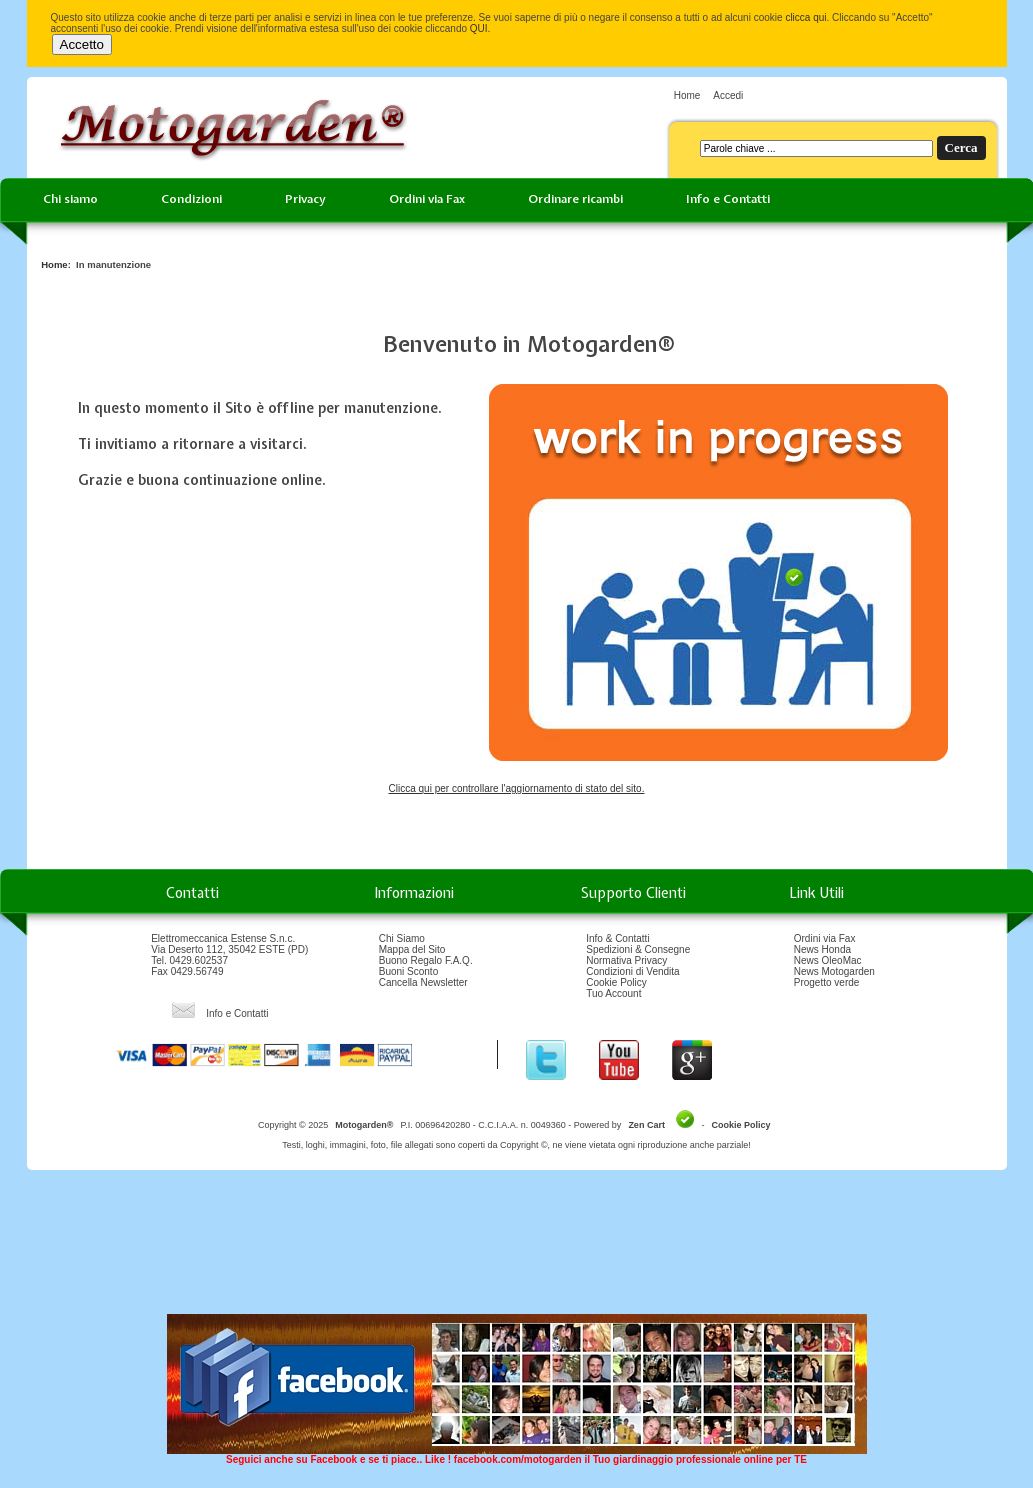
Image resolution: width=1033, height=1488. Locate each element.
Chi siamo (70, 199)
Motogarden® (364, 1125)
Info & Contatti (617, 938)
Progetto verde (827, 982)
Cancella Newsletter (423, 982)
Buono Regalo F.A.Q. (426, 960)
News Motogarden (834, 971)
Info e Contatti (728, 199)
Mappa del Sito (412, 949)
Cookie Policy (616, 982)
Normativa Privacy (626, 960)
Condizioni (191, 199)
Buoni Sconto (409, 971)
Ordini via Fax (427, 199)
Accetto (82, 44)
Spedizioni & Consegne (638, 949)
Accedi (728, 95)
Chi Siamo (402, 938)
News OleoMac (828, 960)
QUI (479, 28)
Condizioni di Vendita (632, 971)
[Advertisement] (517, 1249)
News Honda (822, 949)
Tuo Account (613, 993)
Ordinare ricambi (575, 199)
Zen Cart (646, 1125)
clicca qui (805, 17)
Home (687, 95)
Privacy (305, 199)
